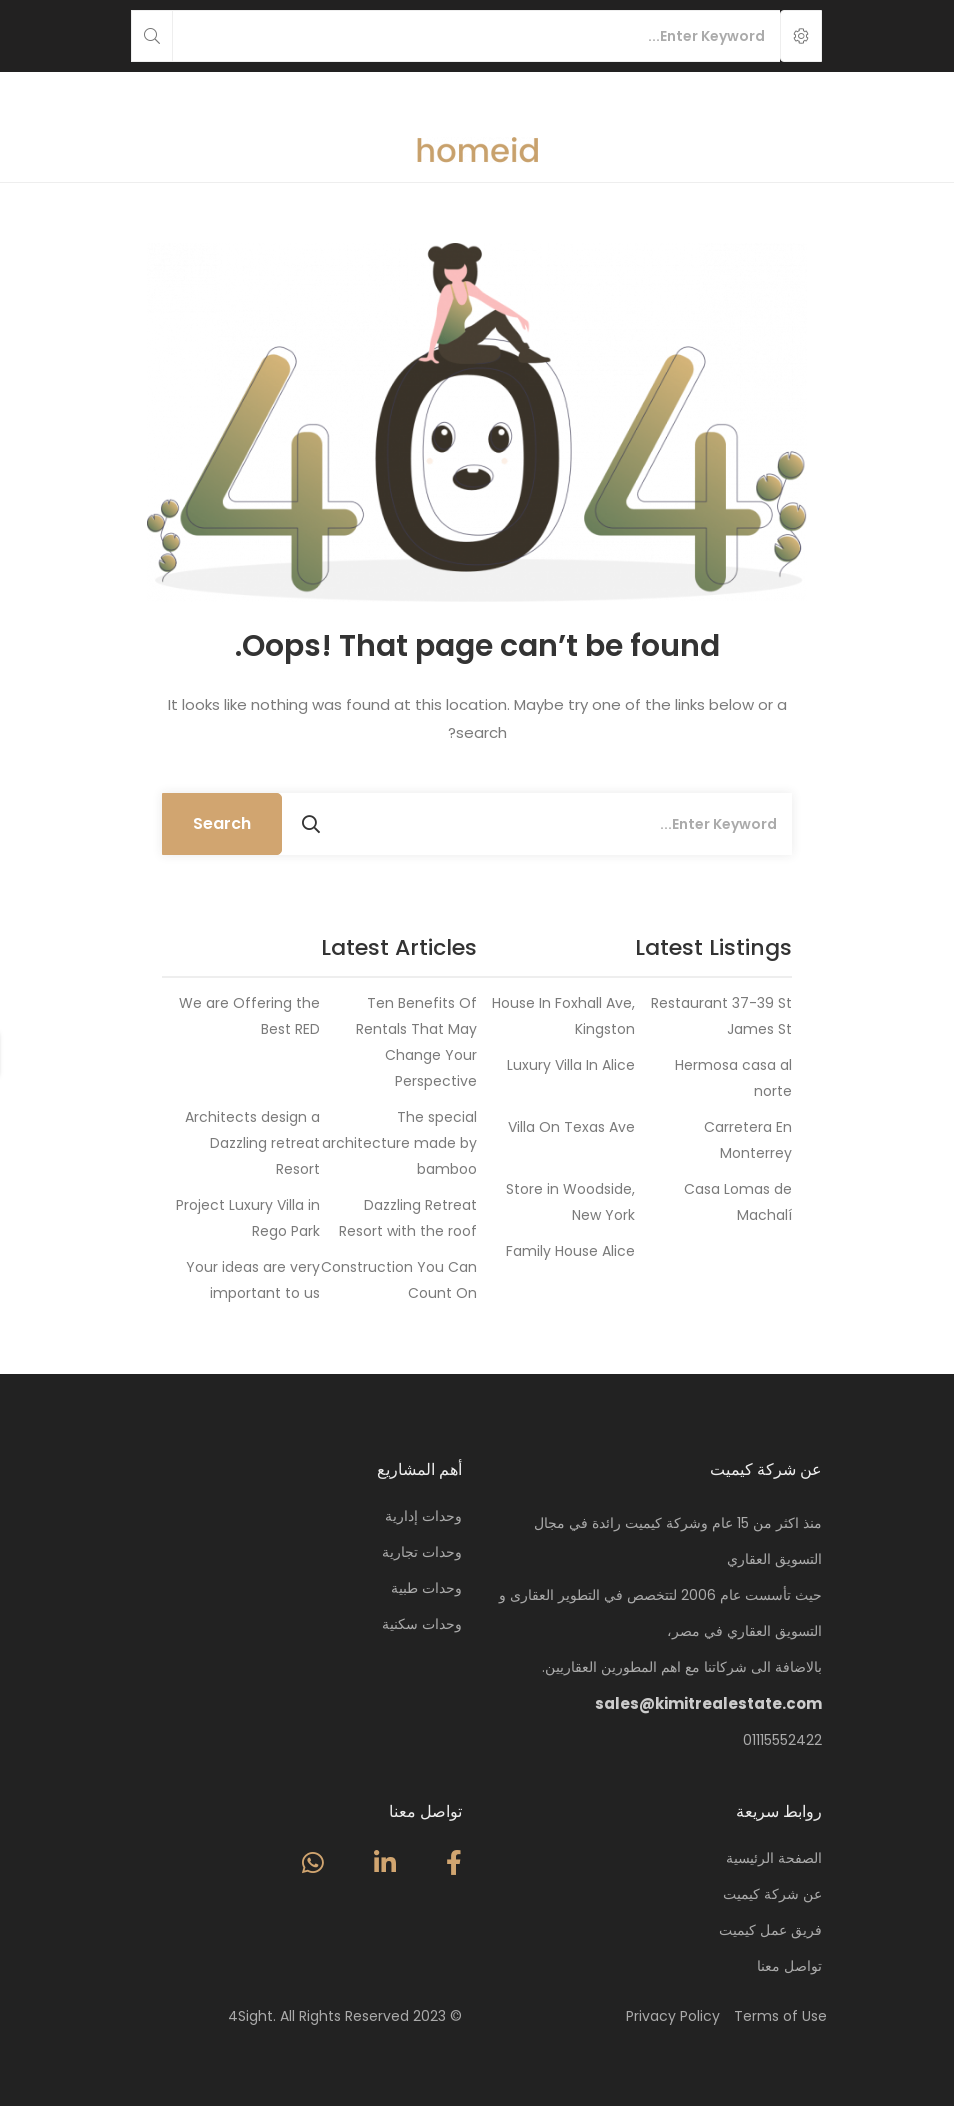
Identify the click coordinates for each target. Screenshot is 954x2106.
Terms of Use (780, 2016)
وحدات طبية (426, 1588)
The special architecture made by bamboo (399, 1143)
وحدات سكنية (422, 1624)
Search (222, 823)
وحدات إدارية (423, 1516)
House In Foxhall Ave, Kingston (563, 1016)
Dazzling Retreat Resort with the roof (408, 1218)
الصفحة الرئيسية (774, 1858)
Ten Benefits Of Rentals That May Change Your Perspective (416, 1042)
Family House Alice (570, 1251)
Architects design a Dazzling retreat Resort (252, 1143)
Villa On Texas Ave (571, 1127)
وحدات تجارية (422, 1552)
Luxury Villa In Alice (571, 1065)
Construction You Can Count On (399, 1280)
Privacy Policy (673, 2016)
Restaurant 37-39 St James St (721, 1016)
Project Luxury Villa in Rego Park (248, 1218)
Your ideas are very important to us (253, 1280)
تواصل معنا (789, 1966)
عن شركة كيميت (772, 1894)
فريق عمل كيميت (770, 1930)
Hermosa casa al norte (733, 1078)
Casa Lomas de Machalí (738, 1202)
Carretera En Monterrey (748, 1140)
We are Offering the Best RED (249, 1016)
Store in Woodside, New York (570, 1202)
